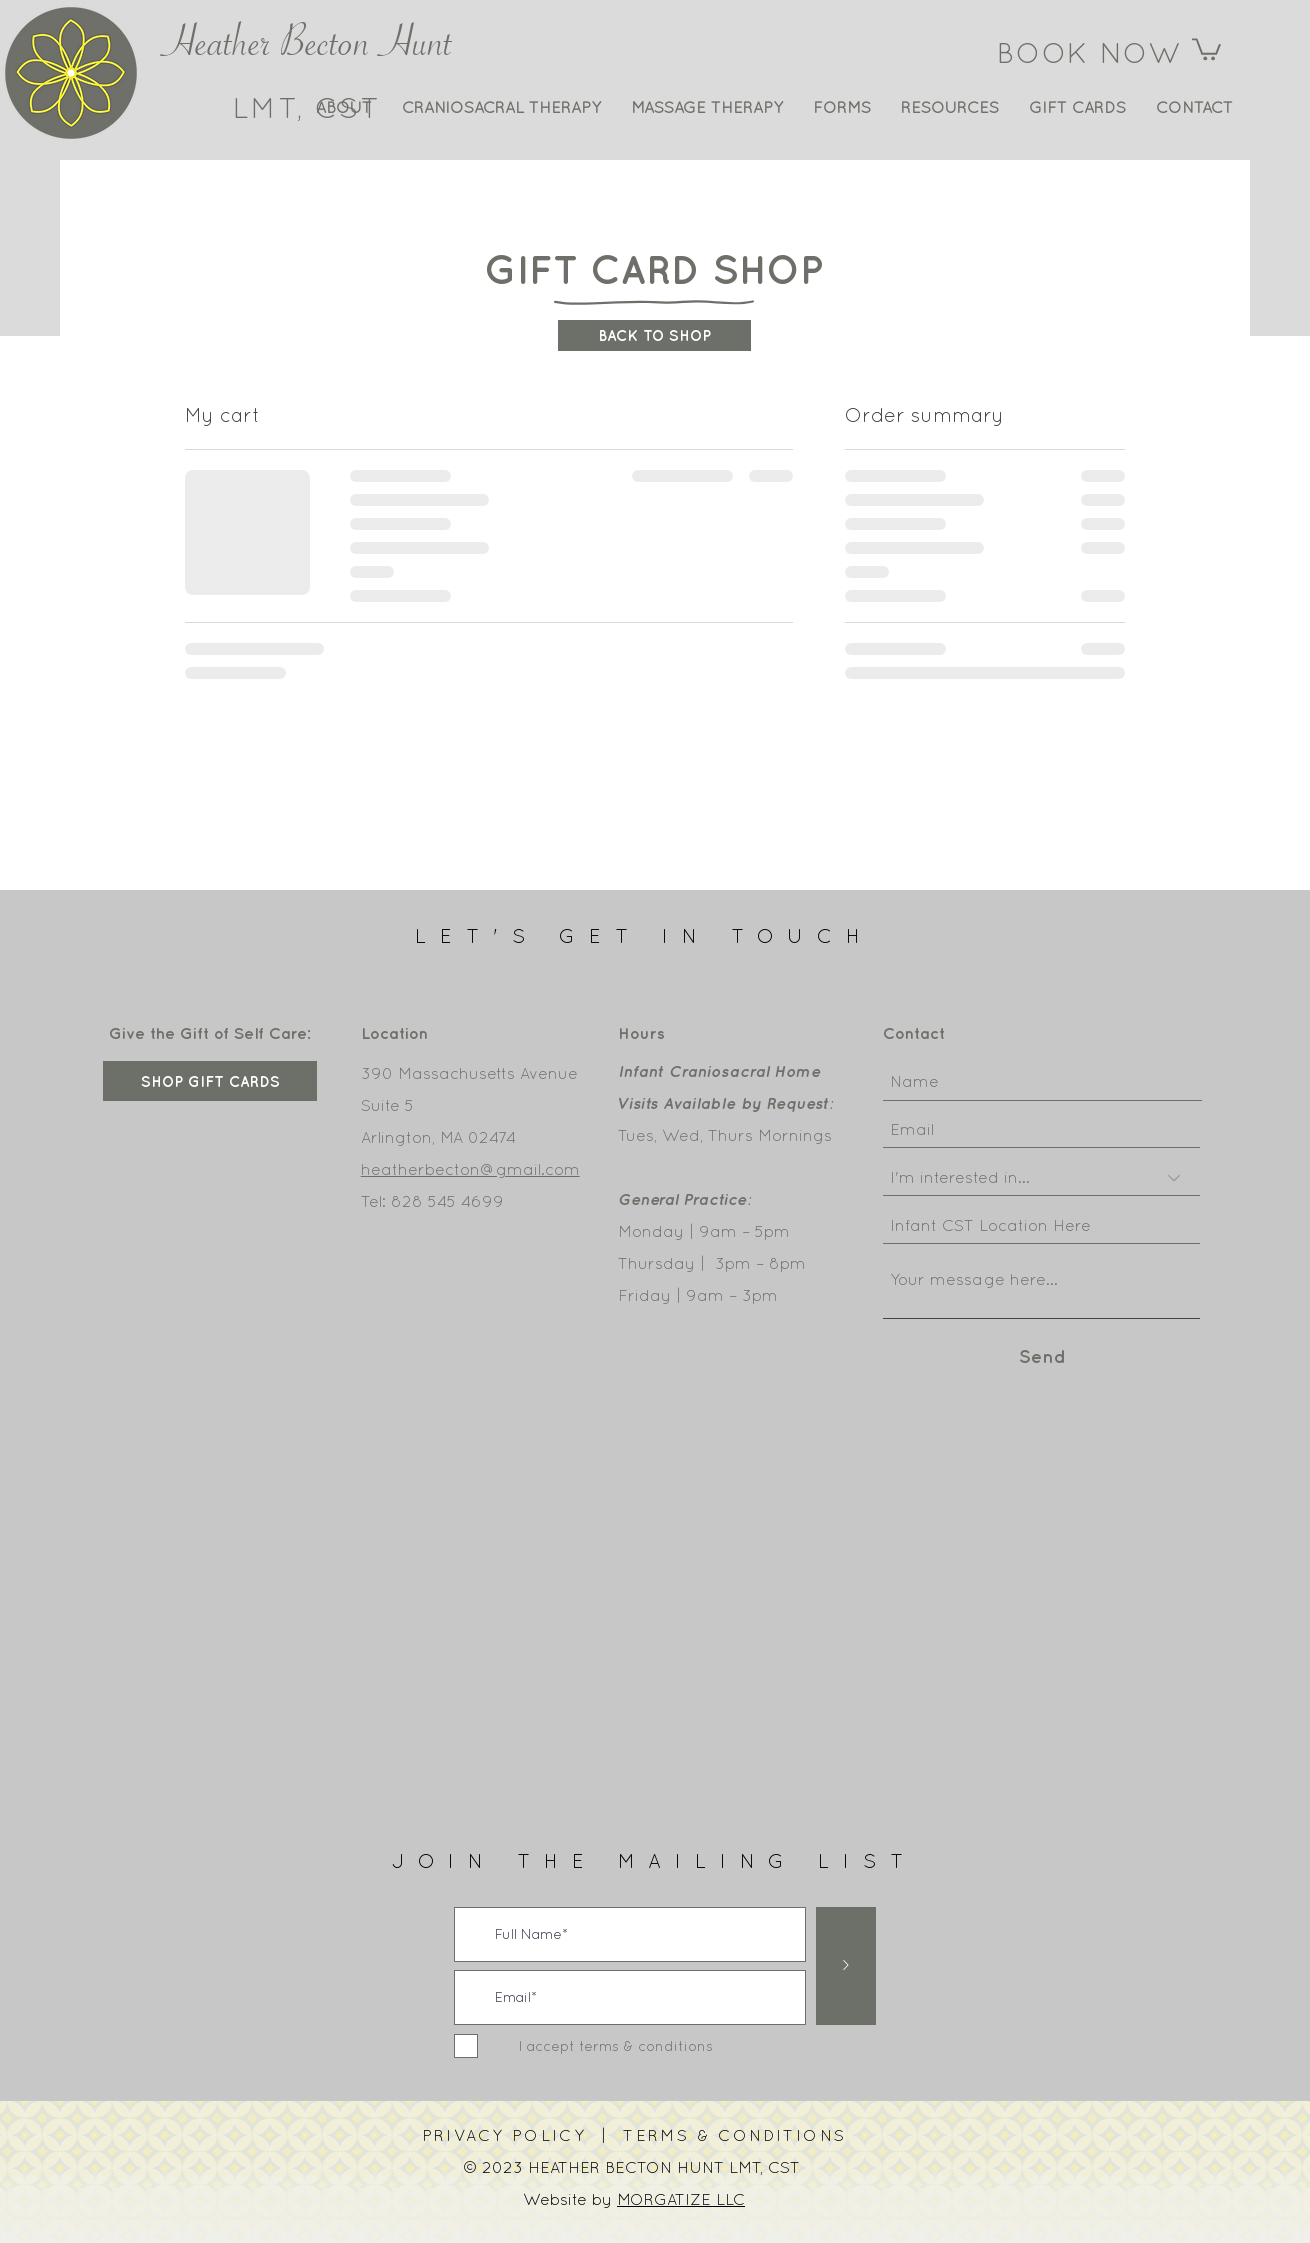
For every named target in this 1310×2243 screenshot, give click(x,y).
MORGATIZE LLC (681, 2199)
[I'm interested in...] (1041, 1178)
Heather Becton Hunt (307, 50)
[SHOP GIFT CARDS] (210, 1081)
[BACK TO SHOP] (654, 335)
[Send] (1042, 1356)
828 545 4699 (447, 1201)
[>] (846, 1966)
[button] (1206, 48)
